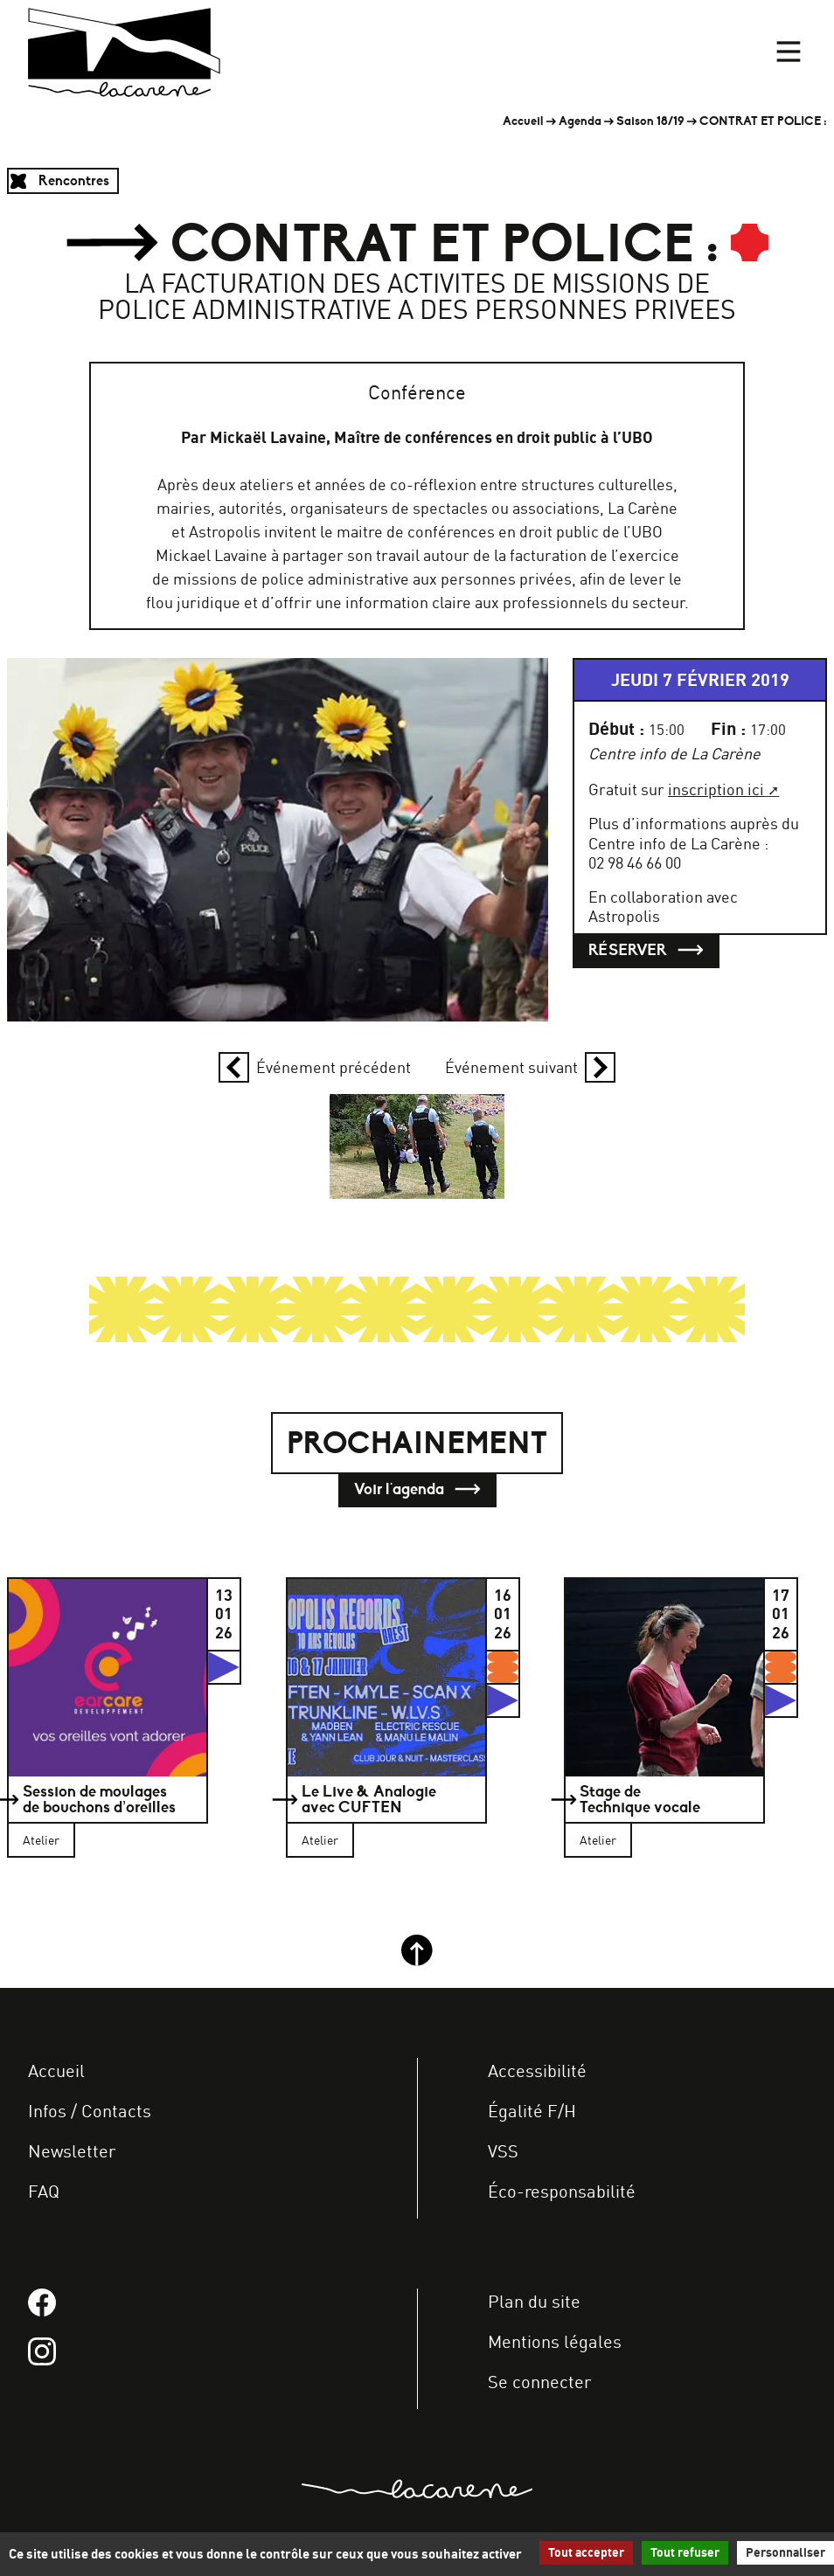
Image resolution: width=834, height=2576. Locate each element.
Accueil (523, 121)
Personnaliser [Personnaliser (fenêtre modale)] (785, 2552)
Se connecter (539, 2381)
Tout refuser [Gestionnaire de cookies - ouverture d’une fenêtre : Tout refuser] (684, 2552)
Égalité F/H (532, 2111)
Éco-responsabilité (562, 2191)
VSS (503, 2151)
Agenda (580, 121)
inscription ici (716, 789)
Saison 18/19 (650, 121)
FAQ (43, 2191)
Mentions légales (555, 2341)
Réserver (646, 950)
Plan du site (534, 2301)
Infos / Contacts (89, 2111)
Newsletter (71, 2151)
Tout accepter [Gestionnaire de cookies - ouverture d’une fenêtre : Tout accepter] (586, 2552)
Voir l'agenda (417, 1489)
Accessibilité (537, 2070)
